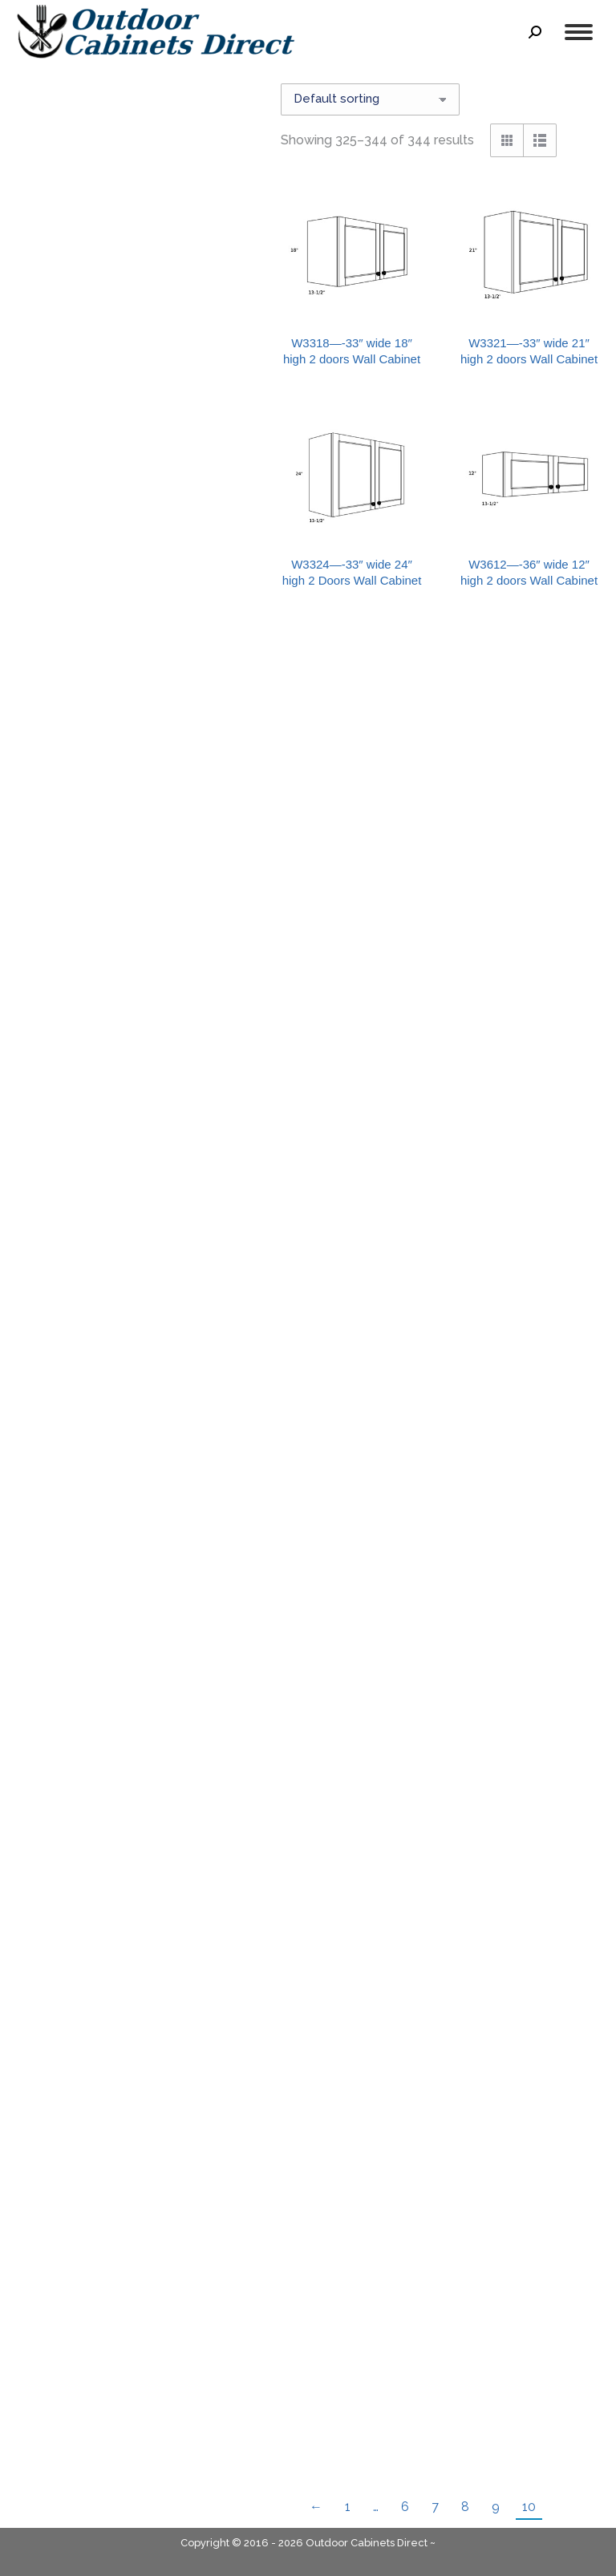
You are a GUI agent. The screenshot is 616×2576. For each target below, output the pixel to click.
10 (529, 2506)
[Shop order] (370, 99)
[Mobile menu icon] (578, 32)
